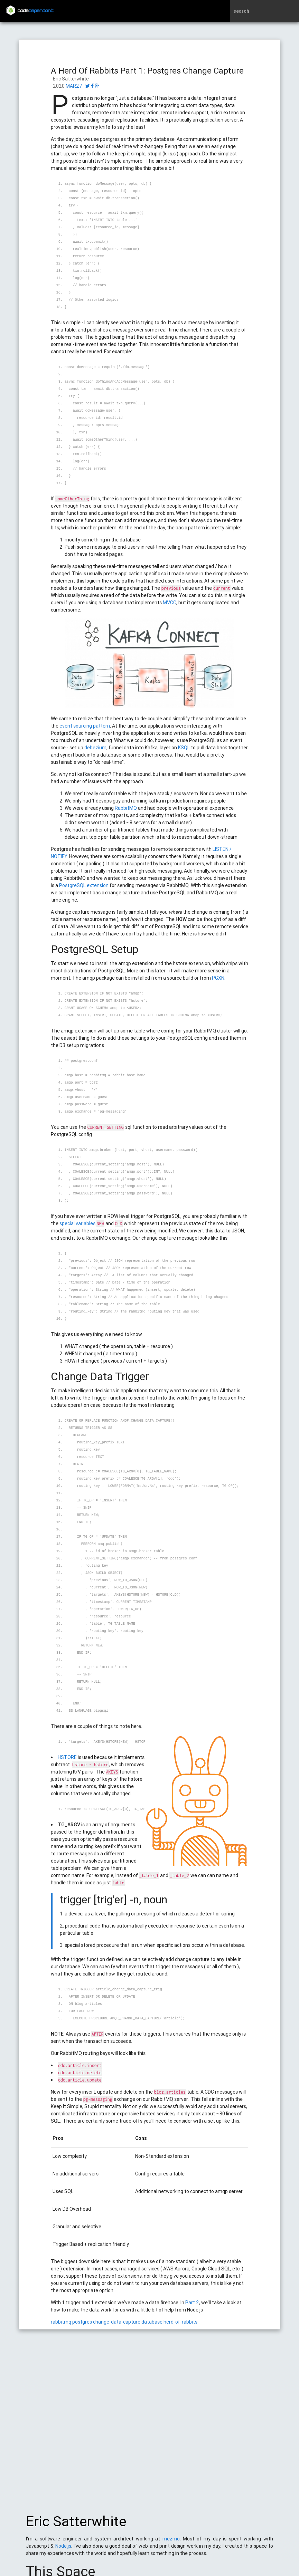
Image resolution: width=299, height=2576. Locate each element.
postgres (82, 2322)
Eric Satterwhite (76, 2525)
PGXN (218, 978)
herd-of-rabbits (180, 2322)
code (36, 11)
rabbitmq (61, 2322)
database (151, 2322)
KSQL (184, 747)
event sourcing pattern (84, 726)
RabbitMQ (126, 808)
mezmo (171, 2542)
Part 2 (192, 2302)
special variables (77, 1223)
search (241, 11)
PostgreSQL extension (84, 885)
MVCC (169, 602)
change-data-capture (116, 2322)
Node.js (63, 2549)
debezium (95, 747)
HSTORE (67, 1757)
